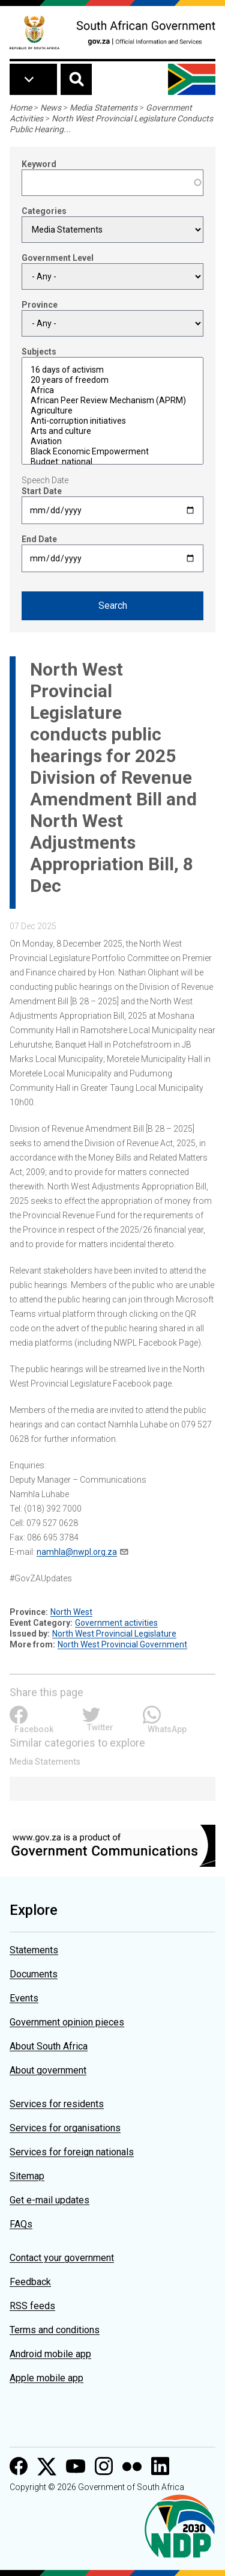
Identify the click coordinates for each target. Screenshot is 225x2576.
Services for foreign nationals (72, 2152)
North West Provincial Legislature (114, 1633)
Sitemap (27, 2176)
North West (71, 1612)
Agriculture (112, 411)
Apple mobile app (46, 2378)
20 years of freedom (112, 380)
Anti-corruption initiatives (112, 421)
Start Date (42, 491)
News (50, 107)
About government (48, 2070)
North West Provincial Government (122, 1644)
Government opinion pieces (67, 2022)
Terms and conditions (55, 2330)
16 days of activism (112, 370)
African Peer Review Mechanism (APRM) (112, 400)
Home (21, 107)
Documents (34, 1974)
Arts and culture (112, 431)
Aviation (112, 441)
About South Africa (49, 2046)
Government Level (58, 258)
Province (40, 305)
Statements (34, 1950)
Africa (112, 390)
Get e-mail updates (49, 2200)
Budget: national (112, 462)
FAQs (21, 2224)
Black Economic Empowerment (112, 452)
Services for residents (57, 2104)
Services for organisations (65, 2128)
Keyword (39, 164)
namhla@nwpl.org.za (77, 1552)
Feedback (30, 2282)
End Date (39, 539)
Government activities (116, 1623)
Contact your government (62, 2257)
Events (24, 1998)
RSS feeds (32, 2306)
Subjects (39, 351)
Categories (44, 211)
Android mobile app (50, 2354)
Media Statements (103, 107)
